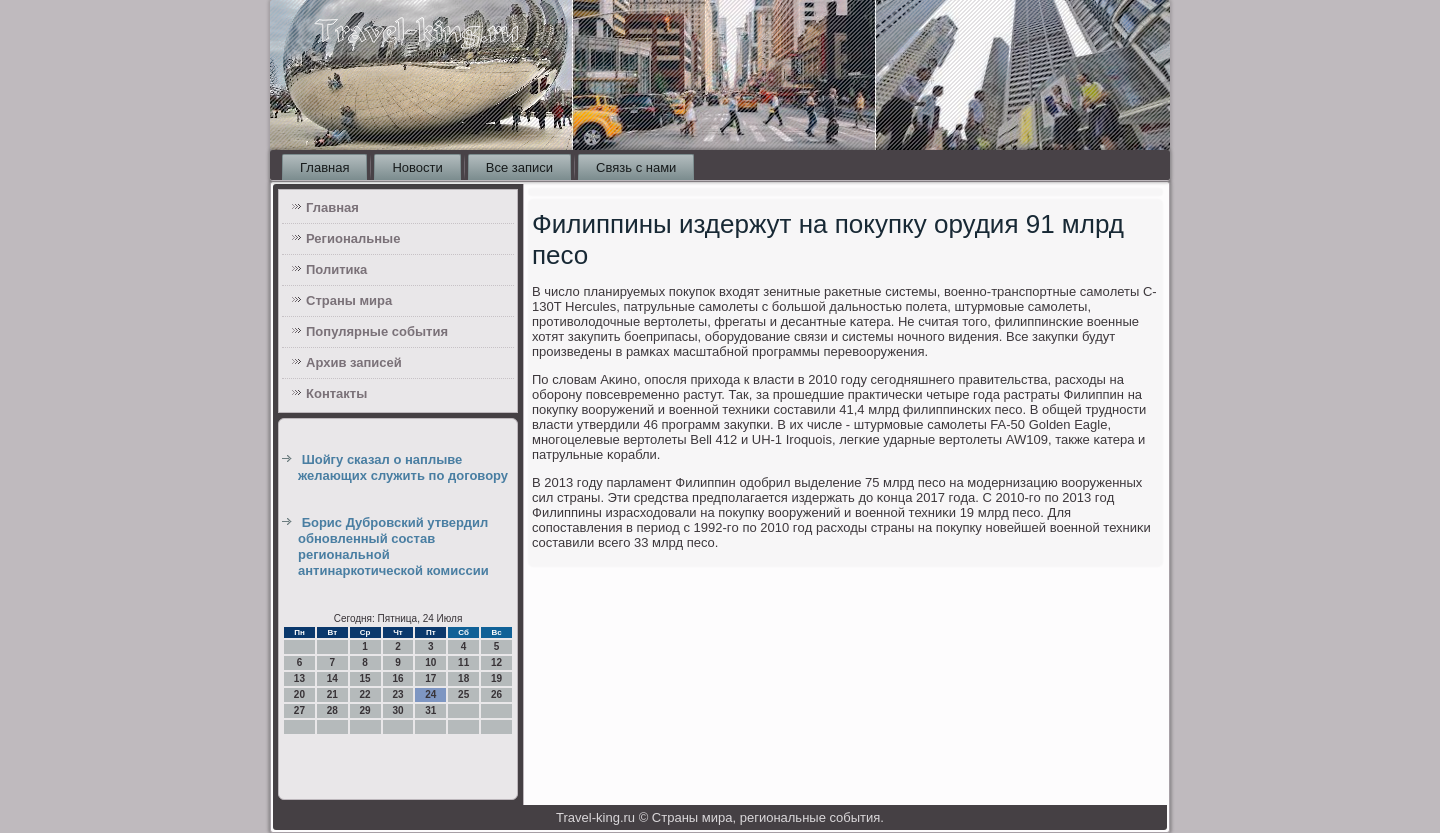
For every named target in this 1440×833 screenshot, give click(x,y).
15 (365, 678)
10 (430, 662)
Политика (336, 269)
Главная (324, 167)
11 (463, 662)
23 (397, 694)
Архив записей (354, 362)
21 (332, 694)
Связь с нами (636, 167)
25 (463, 694)
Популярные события (377, 331)
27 (299, 710)
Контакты (336, 393)
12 (496, 662)
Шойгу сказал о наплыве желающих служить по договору (403, 467)
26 (496, 694)
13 (299, 678)
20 (299, 694)
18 (463, 678)
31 (430, 710)
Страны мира (349, 300)
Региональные (353, 238)
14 (332, 678)
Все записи (519, 167)
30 (397, 710)
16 (397, 678)
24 (430, 694)
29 (365, 710)
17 (430, 678)
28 (332, 710)
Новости (417, 167)
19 (496, 678)
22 (365, 694)
